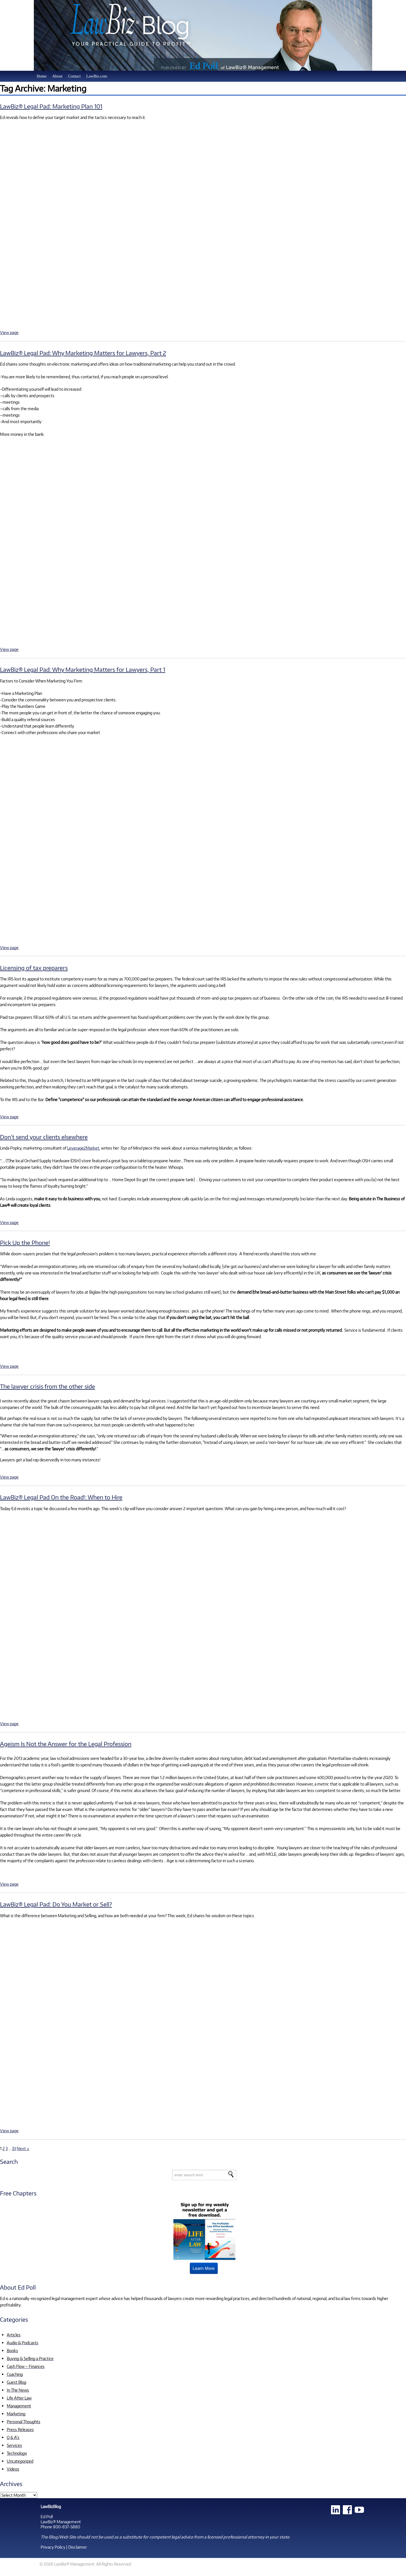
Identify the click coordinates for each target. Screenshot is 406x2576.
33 (14, 2148)
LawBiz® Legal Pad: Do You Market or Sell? (56, 1904)
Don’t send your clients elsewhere (44, 1136)
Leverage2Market (83, 1147)
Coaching (15, 2374)
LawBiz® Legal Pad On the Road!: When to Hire (61, 1497)
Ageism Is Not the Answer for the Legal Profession (65, 1743)
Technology (17, 2453)
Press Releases (20, 2429)
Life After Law (19, 2397)
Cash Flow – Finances (26, 2366)
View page (9, 332)
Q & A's (13, 2437)
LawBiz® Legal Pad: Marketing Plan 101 (51, 106)
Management (19, 2405)
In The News (18, 2389)
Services (14, 2445)
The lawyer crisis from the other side (47, 1386)
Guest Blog (16, 2382)
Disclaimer (77, 2547)
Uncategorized (20, 2461)
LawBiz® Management (61, 2521)
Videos (13, 2468)
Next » (23, 2148)
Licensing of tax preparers (34, 967)
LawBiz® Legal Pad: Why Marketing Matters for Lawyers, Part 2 (83, 352)
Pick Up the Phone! (25, 1242)
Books (12, 2350)
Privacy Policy (53, 2547)
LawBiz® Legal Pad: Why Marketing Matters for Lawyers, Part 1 (82, 669)
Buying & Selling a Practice (30, 2358)
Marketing (16, 2413)
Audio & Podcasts (22, 2342)
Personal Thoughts (23, 2421)
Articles (14, 2334)
